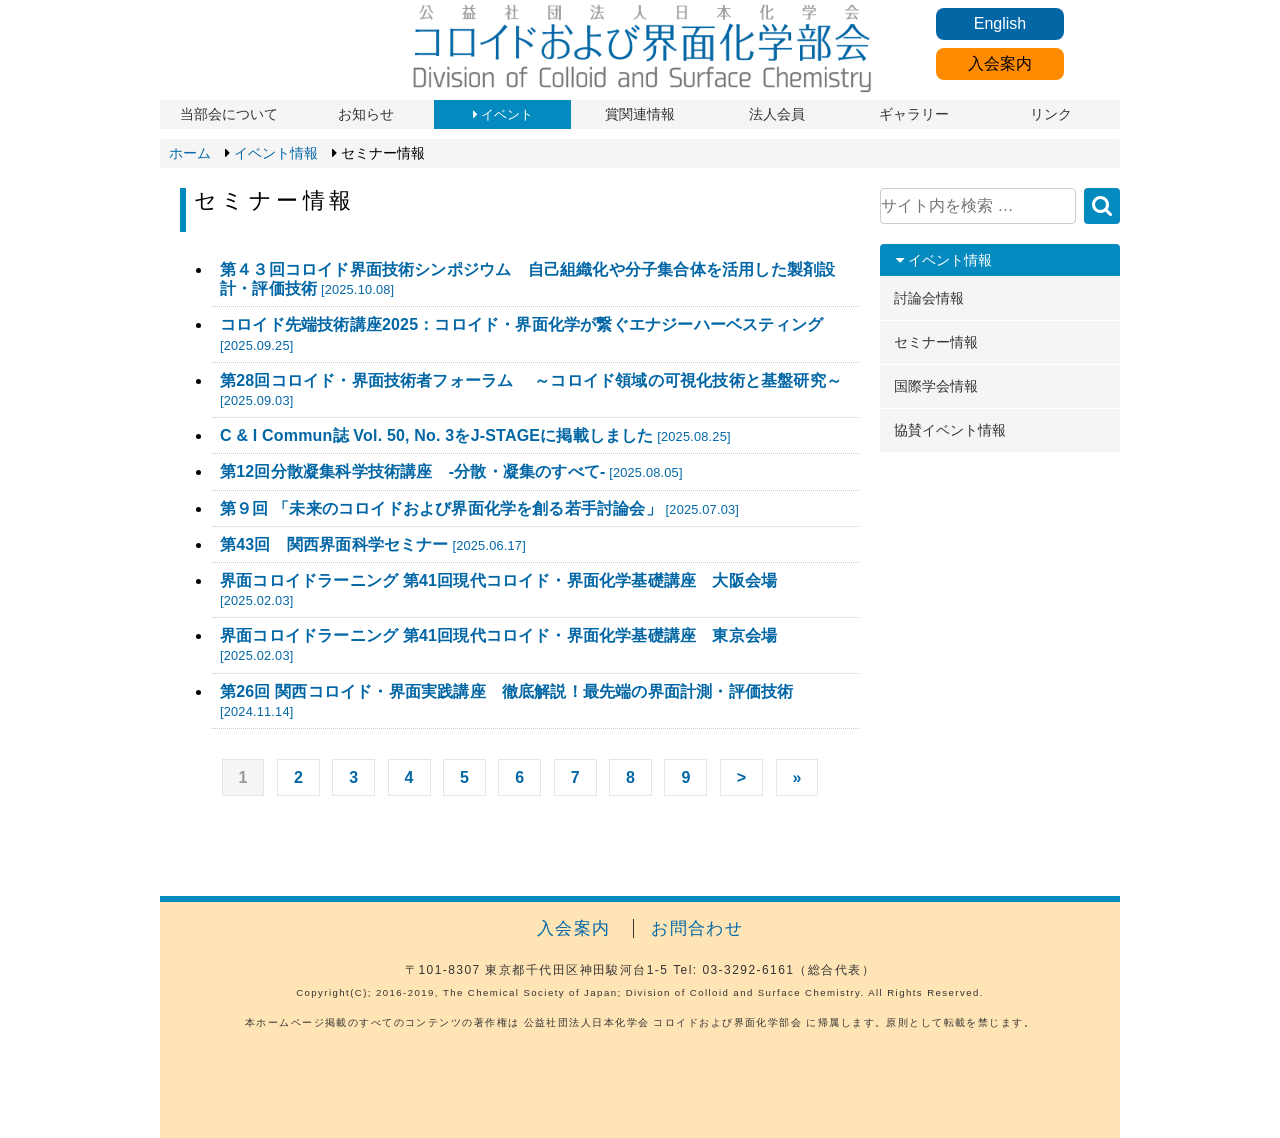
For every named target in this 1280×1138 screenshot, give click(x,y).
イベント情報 (276, 153)
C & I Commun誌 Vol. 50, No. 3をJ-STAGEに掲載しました (475, 435)
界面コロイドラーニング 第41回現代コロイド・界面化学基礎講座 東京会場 (498, 645)
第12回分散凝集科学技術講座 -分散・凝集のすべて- (451, 471)
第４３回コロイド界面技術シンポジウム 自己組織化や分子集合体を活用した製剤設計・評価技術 (527, 279)
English (1000, 23)
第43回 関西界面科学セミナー (373, 544)
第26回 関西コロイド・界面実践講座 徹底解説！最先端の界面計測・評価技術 (506, 701)
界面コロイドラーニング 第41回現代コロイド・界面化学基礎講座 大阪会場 (498, 590)
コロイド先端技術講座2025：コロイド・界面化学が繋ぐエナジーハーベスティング (521, 334)
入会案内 (1000, 63)
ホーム (190, 153)
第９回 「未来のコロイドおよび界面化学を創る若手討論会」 (479, 508)
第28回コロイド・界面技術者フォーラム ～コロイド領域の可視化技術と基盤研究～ (531, 390)
